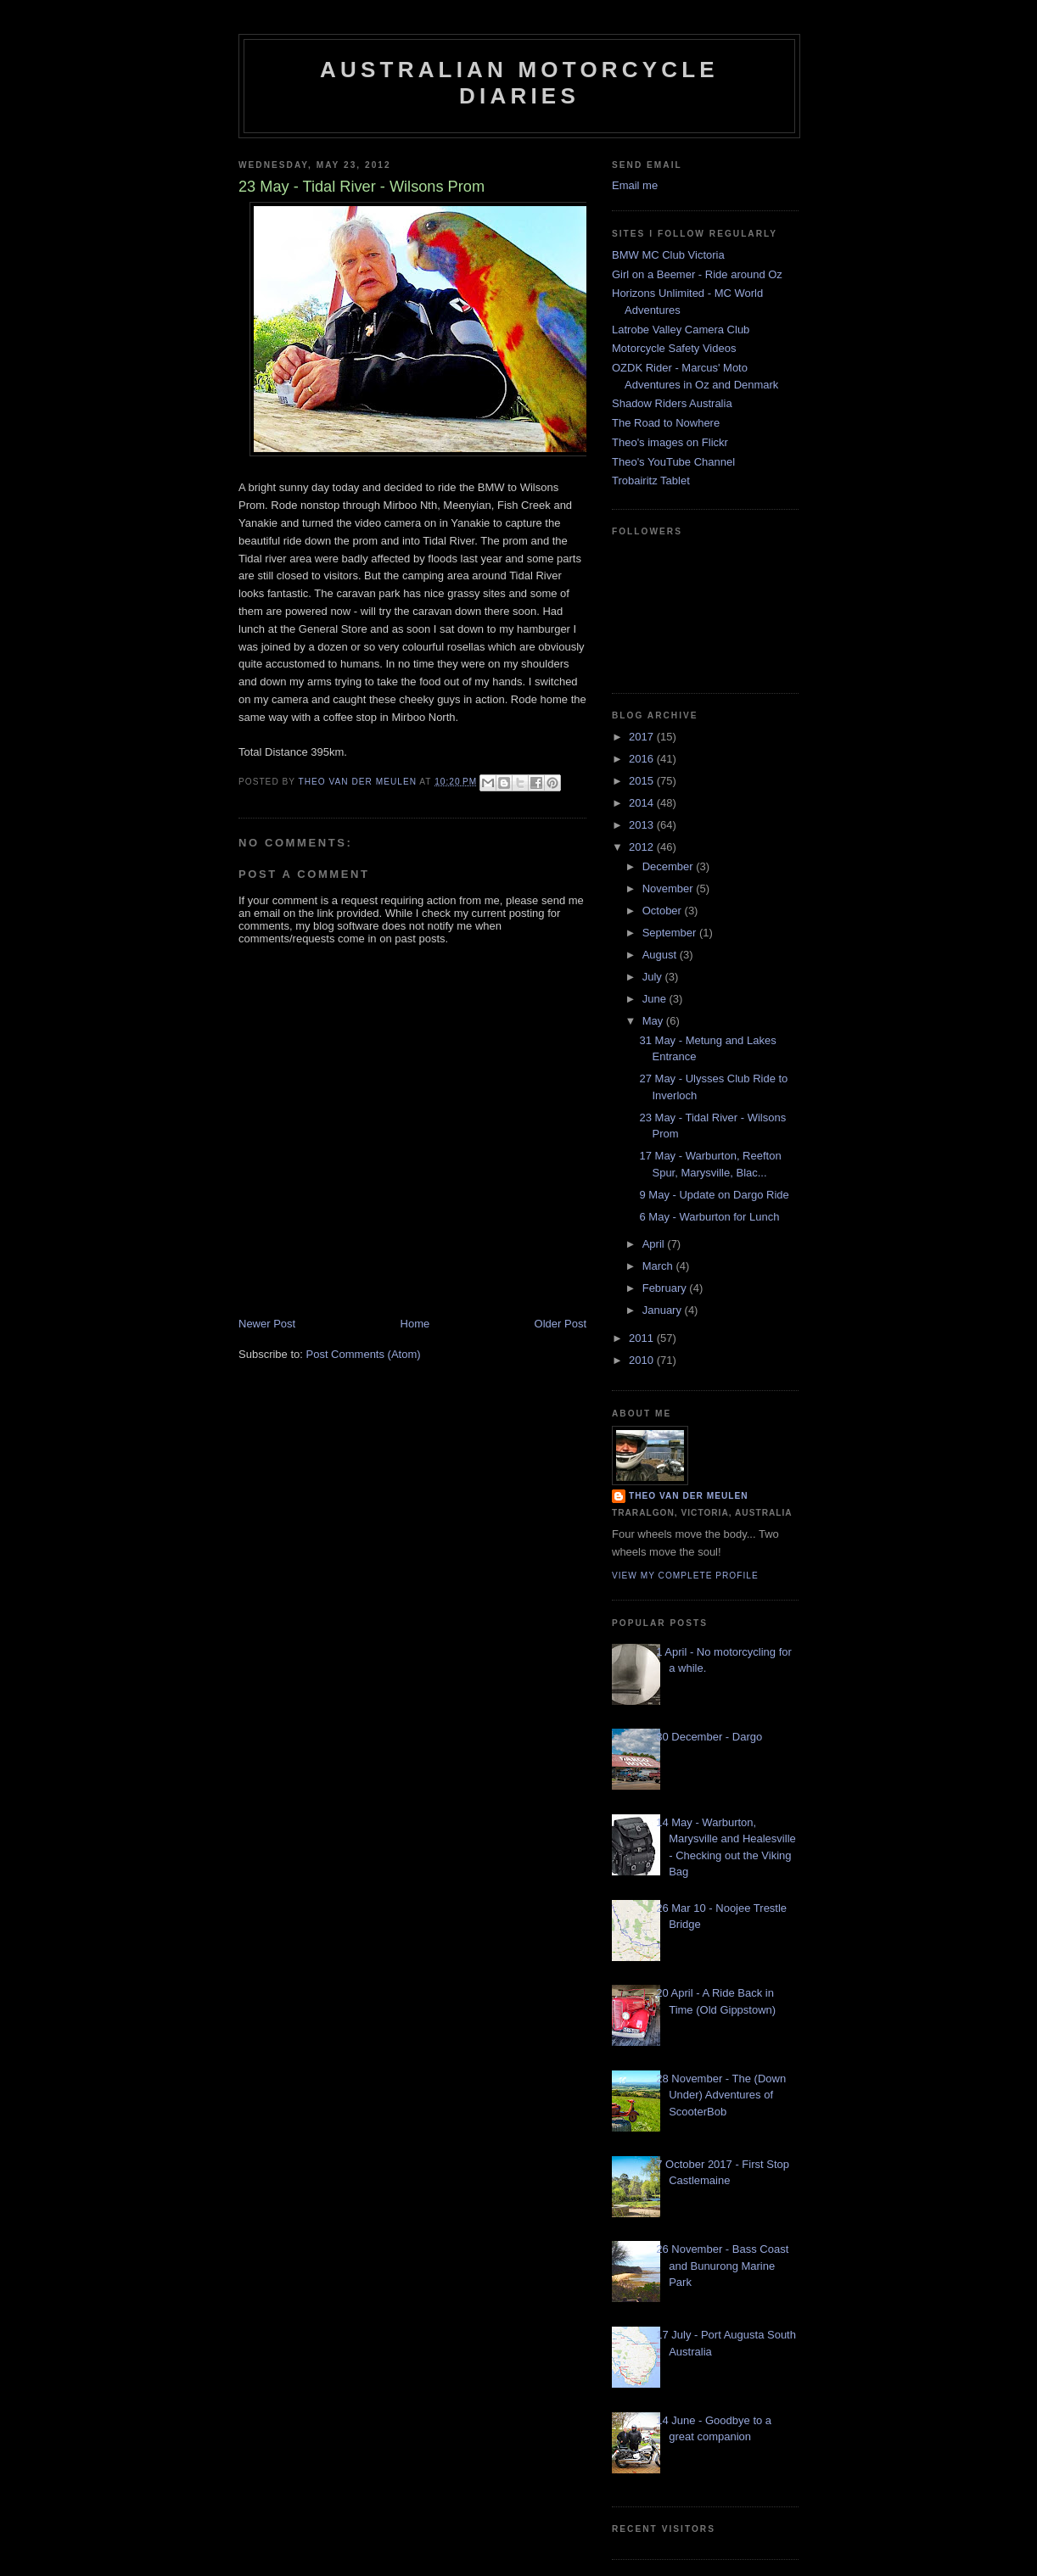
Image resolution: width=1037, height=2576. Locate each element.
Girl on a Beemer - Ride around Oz (697, 274)
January (663, 1310)
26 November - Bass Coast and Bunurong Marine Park (722, 2265)
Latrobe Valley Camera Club (680, 329)
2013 (643, 825)
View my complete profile (685, 1575)
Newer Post (266, 1323)
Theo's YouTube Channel (673, 461)
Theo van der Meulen (688, 1495)
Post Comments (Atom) (363, 1354)
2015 (643, 780)
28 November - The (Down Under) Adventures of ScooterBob (721, 2095)
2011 (643, 1338)
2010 (643, 1360)
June (656, 998)
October (663, 910)
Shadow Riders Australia (672, 403)
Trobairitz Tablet (651, 480)
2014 (643, 802)
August (661, 954)
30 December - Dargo (709, 1736)
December (669, 866)
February (666, 1288)
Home (415, 1323)
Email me (635, 185)
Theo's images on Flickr (670, 442)
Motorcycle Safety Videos (674, 348)
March (659, 1266)
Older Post (560, 1323)
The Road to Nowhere (666, 422)
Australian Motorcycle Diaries (519, 83)
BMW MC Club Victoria (668, 255)
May (654, 1020)
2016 (643, 758)
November (669, 888)
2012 (643, 847)
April (655, 1244)
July (653, 976)
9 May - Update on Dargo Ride (713, 1194)
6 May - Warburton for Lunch (709, 1216)
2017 (643, 736)
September (670, 932)
